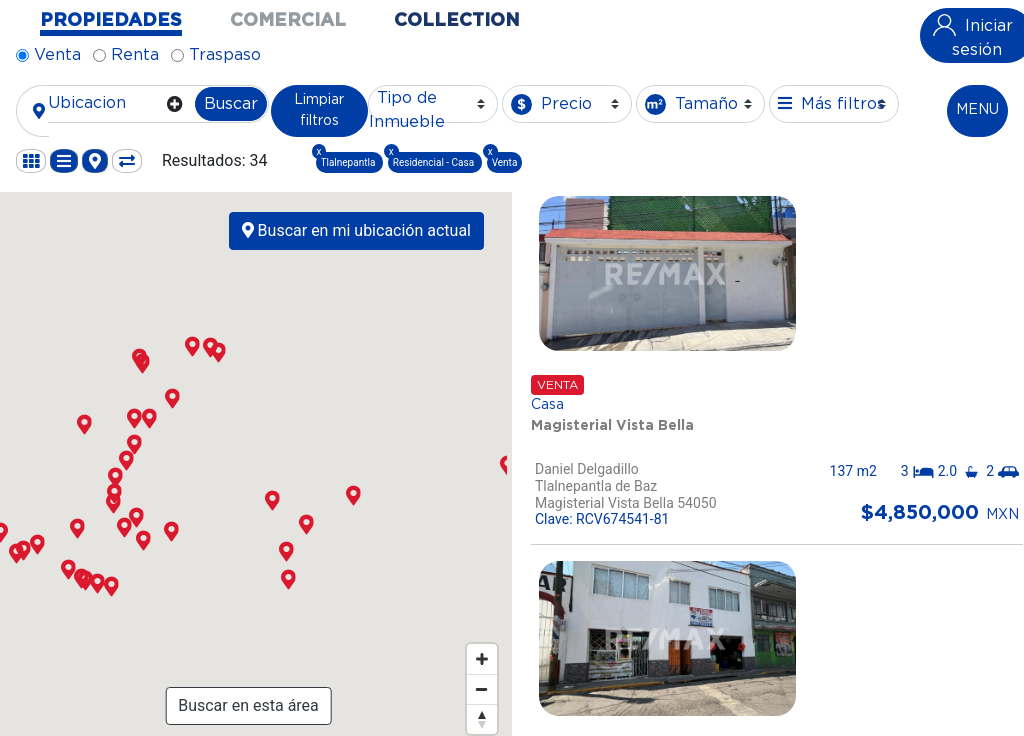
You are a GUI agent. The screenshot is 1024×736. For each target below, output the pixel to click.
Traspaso (225, 55)
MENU (977, 110)
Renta (135, 55)
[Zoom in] (482, 659)
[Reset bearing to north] (482, 719)
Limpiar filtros (319, 110)
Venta (57, 55)
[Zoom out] (482, 689)
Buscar (231, 104)
